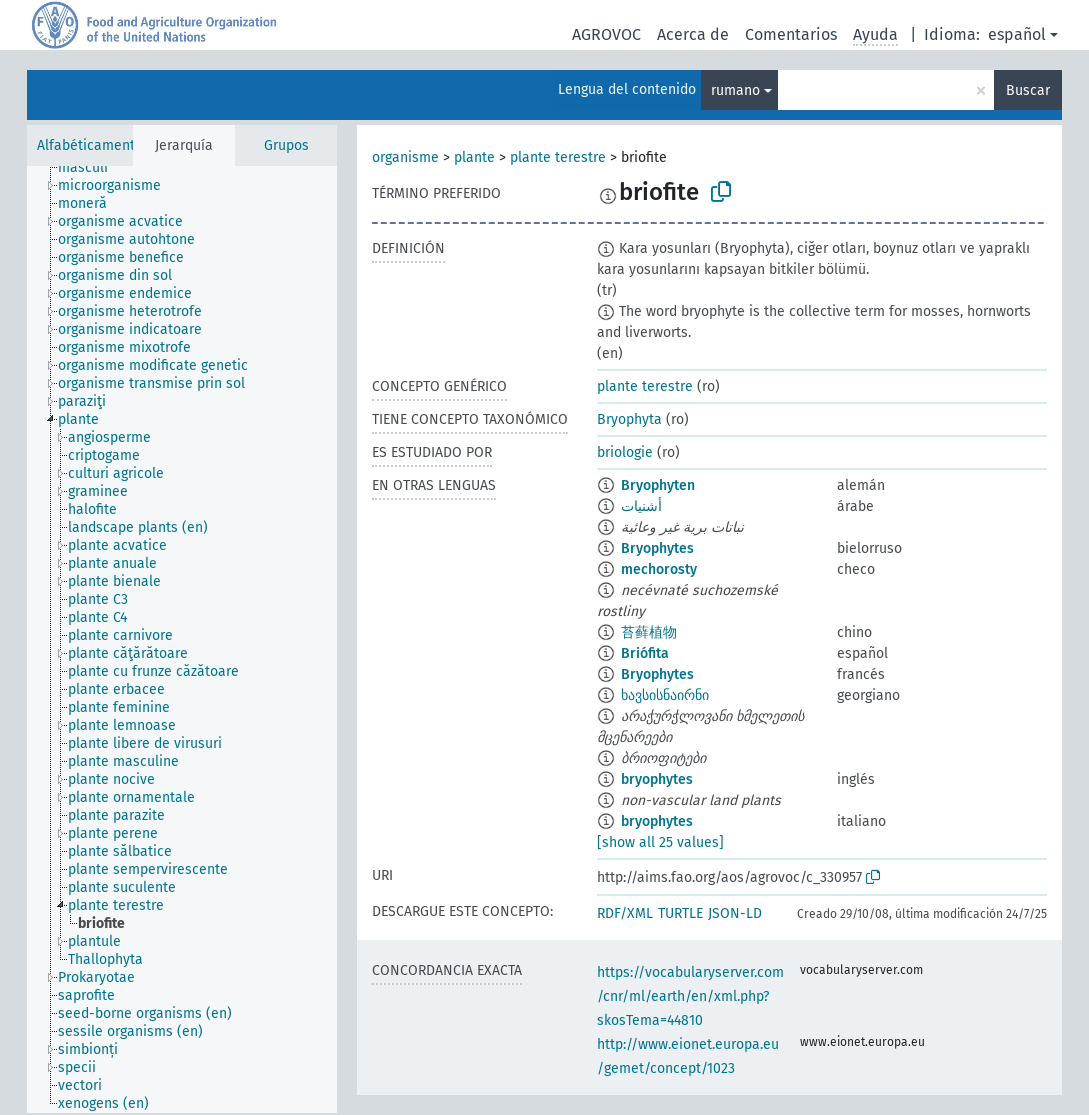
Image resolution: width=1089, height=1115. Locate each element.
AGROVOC (606, 34)
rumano (735, 90)
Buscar (1028, 90)
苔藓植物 (649, 632)
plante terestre (558, 157)
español (1017, 34)
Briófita (645, 653)
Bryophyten (658, 485)
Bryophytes (657, 548)
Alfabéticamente (90, 145)
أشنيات (641, 506)
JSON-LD (735, 913)
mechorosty (659, 569)
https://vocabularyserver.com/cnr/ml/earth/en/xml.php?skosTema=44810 (690, 996)
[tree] (182, 639)
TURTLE (680, 913)
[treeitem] (91, 168)
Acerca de (693, 34)
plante (474, 157)
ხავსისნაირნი (665, 695)
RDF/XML (625, 913)
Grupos (286, 145)
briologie (625, 452)
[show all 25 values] (660, 842)
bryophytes (657, 779)
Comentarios (791, 34)
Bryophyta (629, 419)
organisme (405, 157)
